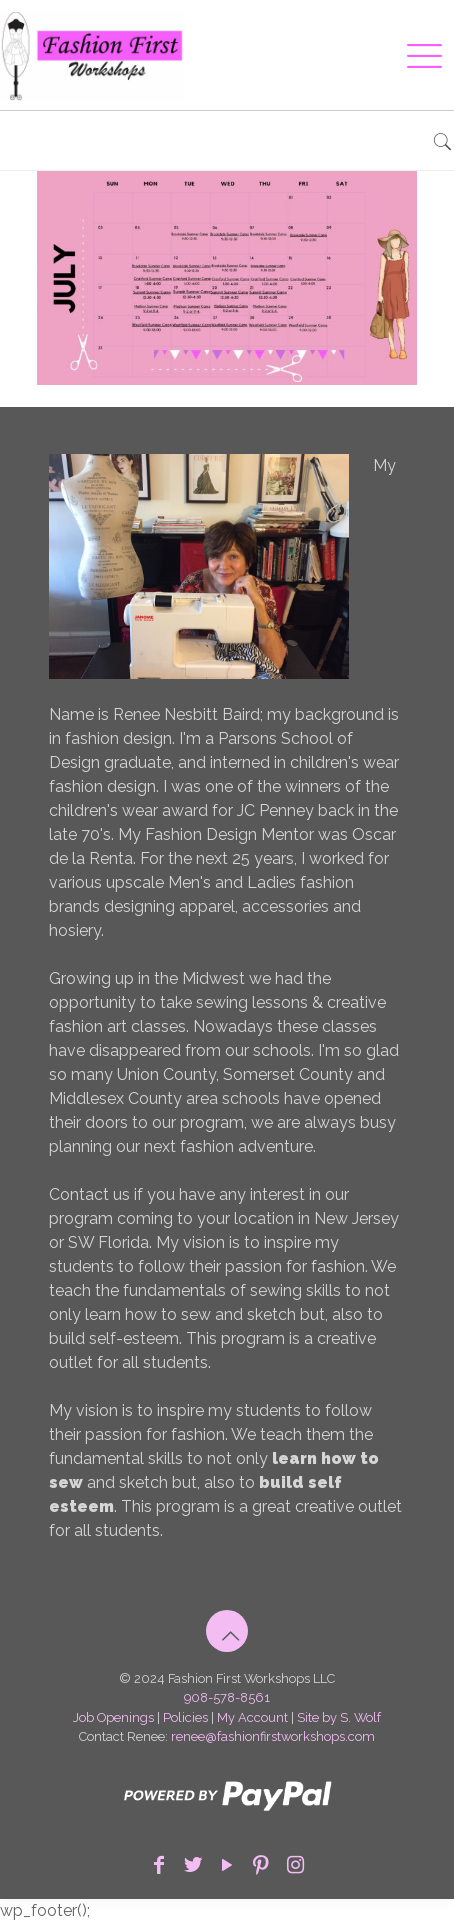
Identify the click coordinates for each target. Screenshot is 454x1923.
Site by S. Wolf (339, 1717)
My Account (252, 1717)
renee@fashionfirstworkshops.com (273, 1736)
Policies (185, 1717)
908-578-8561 (227, 1697)
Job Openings (113, 1717)
